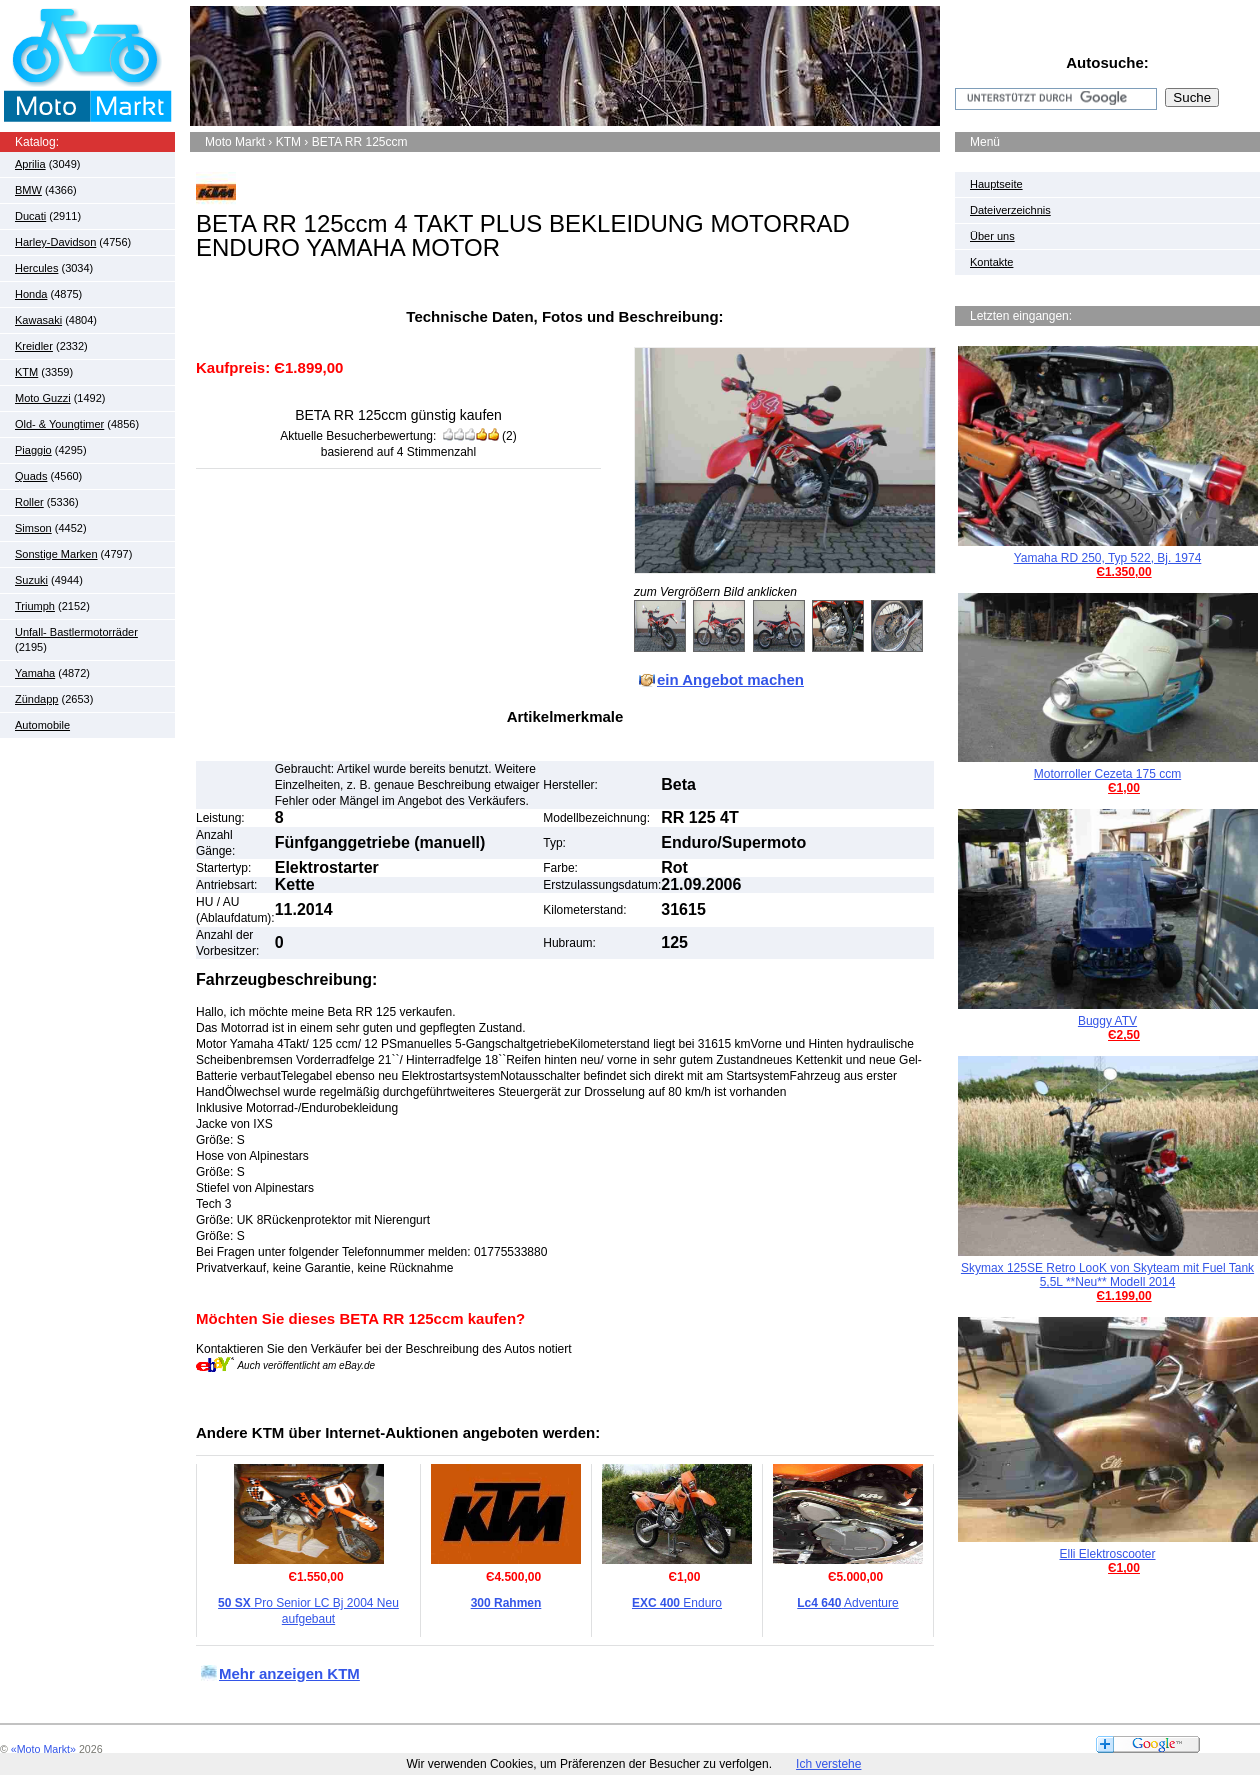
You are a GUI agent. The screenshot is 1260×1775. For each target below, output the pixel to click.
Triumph (35, 606)
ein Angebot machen (730, 679)
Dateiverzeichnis (1010, 210)
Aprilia (30, 164)
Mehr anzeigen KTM (289, 1673)
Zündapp (36, 699)
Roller (29, 502)
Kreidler (34, 346)
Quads (31, 476)
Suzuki (31, 580)
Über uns (992, 236)
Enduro (677, 1603)
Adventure (847, 1603)
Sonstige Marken (56, 554)
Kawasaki (38, 320)
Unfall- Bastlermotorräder (76, 632)
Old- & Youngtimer (59, 424)
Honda (31, 294)
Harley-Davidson (55, 242)
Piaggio (33, 450)
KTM (26, 372)
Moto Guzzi (43, 398)
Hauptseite (996, 184)
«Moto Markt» (43, 1749)
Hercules (36, 268)
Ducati (30, 216)
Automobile (42, 725)
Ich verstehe (828, 1764)
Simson (33, 528)
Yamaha (35, 673)
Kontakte (991, 262)
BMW (28, 190)
